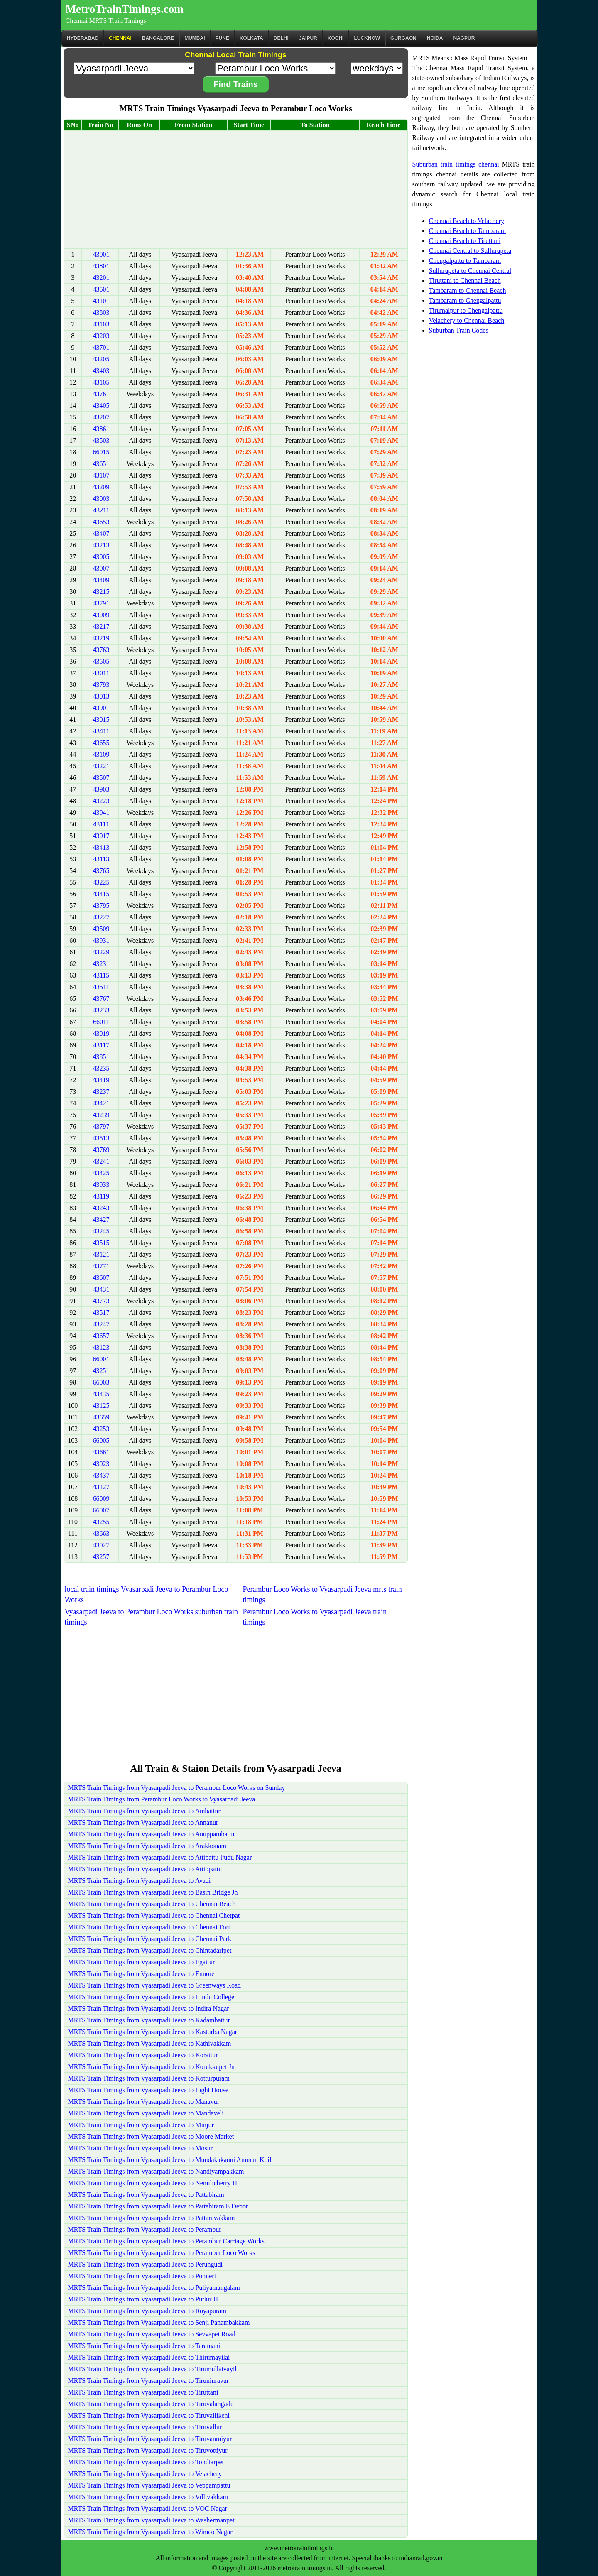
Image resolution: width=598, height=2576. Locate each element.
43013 (101, 696)
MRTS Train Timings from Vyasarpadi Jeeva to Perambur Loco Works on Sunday (176, 1787)
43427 (101, 1219)
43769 (101, 1149)
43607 (101, 1277)
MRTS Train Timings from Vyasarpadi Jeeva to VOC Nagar (147, 2508)
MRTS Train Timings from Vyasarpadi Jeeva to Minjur (141, 2124)
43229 (101, 952)
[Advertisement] (236, 190)
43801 (101, 266)
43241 (101, 1161)
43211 (101, 510)
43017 (101, 835)
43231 (101, 963)
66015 (101, 452)
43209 (101, 486)
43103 (101, 324)
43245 (101, 1231)
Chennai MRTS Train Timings (106, 20)
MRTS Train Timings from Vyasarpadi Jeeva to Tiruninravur (148, 2380)
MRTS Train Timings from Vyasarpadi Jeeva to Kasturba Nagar (153, 2031)
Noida (435, 38)
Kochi (336, 38)
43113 (101, 859)
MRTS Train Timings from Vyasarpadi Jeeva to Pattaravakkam (151, 2217)
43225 (101, 882)
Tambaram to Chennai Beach (467, 290)
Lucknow (367, 38)
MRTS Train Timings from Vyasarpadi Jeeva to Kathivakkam (149, 2043)
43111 (101, 824)
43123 (101, 1347)
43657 (101, 1335)
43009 (101, 614)
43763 (101, 649)
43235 (101, 1068)
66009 (101, 1498)
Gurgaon (403, 38)
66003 (101, 1382)
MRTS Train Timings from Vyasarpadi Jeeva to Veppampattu (149, 2485)
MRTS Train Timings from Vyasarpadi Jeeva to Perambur (144, 2229)
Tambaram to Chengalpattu (465, 300)
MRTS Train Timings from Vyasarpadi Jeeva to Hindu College (151, 1996)
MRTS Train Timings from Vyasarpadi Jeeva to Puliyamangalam (154, 2287)
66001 (101, 1359)
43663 (101, 1533)
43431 (101, 1289)
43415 (101, 893)
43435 (101, 1393)
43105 (101, 382)
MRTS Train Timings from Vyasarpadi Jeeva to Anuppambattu (151, 1834)
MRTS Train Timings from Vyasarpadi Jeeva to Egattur (141, 1962)
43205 (101, 359)
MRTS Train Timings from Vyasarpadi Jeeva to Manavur (144, 2101)
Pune (222, 38)
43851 (101, 1056)
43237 (101, 1091)
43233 (101, 1010)
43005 (101, 556)
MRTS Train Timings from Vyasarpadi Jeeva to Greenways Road (154, 1985)
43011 (101, 672)
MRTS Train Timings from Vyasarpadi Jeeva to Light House (148, 2089)
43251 (101, 1370)
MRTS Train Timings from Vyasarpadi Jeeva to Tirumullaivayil (152, 2369)
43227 (101, 917)
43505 (101, 661)
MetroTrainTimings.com (125, 9)
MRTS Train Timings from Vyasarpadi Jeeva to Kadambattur (149, 2020)
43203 (101, 335)
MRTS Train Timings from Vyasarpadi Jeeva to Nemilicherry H (153, 2182)
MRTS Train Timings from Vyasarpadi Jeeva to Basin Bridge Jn (153, 1892)
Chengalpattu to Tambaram (465, 260)
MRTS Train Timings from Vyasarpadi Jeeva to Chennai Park (149, 1938)
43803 (101, 312)
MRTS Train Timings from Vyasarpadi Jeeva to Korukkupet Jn (151, 2066)
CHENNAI (120, 38)
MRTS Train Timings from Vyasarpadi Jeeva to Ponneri (142, 2275)
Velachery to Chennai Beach (467, 320)
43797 (101, 1126)
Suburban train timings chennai (455, 164)
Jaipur (308, 38)
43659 (101, 1417)
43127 (101, 1486)
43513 (101, 1138)
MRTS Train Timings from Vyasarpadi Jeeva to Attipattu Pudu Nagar (160, 1857)
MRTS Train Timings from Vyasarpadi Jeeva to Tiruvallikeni (149, 2415)
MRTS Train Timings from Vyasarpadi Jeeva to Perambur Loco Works (161, 2252)
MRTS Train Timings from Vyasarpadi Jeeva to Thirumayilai (149, 2357)
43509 (101, 928)
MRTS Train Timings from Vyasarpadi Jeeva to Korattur (143, 2055)
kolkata (251, 38)
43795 (101, 905)
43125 (101, 1405)
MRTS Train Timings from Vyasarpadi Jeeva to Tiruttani (143, 2392)
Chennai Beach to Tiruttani (465, 240)
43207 (101, 417)
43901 (101, 707)
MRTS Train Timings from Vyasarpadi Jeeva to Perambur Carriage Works (166, 2241)
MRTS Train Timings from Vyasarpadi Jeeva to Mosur (140, 2148)
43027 (101, 1545)
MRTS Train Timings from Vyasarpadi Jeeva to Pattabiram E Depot (158, 2206)
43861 (101, 428)
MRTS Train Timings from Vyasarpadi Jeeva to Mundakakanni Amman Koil (170, 2159)
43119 (101, 1196)
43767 (101, 998)
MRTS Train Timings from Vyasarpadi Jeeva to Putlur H (143, 2299)
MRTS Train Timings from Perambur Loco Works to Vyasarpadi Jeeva (161, 1799)
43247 (101, 1324)
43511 (101, 986)
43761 (101, 393)
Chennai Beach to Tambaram (467, 230)
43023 (101, 1463)
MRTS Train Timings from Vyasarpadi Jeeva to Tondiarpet (146, 2462)
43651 (101, 463)
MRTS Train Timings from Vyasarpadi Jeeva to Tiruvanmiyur (150, 2438)
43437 (101, 1475)
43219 (101, 638)
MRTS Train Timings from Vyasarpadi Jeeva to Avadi (139, 1880)
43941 (101, 812)
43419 (101, 1079)
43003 (101, 498)
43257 (101, 1556)
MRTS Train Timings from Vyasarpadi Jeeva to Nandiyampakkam (156, 2171)
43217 (101, 626)
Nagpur (464, 38)
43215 (101, 591)
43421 (101, 1103)
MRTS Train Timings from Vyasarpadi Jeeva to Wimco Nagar (150, 2531)
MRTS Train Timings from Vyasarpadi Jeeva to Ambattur (144, 1810)
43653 (101, 521)
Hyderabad (83, 38)
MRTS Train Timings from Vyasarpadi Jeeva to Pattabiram (146, 2194)
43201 (101, 277)
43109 (101, 754)
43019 (101, 1033)
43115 (101, 975)
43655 (101, 742)
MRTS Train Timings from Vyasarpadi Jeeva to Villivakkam (148, 2496)
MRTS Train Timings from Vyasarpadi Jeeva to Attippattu (145, 1869)
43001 (101, 254)
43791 (101, 603)
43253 (101, 1428)
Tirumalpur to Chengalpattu (466, 310)
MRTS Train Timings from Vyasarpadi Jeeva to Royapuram (147, 2310)
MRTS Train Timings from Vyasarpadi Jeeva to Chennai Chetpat (154, 1915)
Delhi (281, 38)
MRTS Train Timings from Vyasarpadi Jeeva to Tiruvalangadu (151, 2403)
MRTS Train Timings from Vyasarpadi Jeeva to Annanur (143, 1822)
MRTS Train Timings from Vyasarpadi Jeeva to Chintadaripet (150, 1950)
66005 (101, 1440)
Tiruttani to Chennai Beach (465, 280)
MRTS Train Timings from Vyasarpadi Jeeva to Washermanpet (151, 2520)
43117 (101, 1045)
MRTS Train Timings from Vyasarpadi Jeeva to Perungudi (145, 2264)
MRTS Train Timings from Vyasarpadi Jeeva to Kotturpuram (149, 2078)
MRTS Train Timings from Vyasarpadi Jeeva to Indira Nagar (148, 2008)
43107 (101, 475)
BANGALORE (158, 38)
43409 (101, 579)
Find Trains (235, 84)
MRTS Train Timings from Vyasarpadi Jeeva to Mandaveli (146, 2113)
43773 (101, 1300)
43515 (101, 1242)
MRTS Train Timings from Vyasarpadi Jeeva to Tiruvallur (145, 2427)
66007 (101, 1510)
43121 (101, 1254)
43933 (101, 1184)
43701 (101, 347)
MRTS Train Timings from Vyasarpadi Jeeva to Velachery (145, 2473)
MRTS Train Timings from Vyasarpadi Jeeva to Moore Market (151, 2136)
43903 (101, 789)
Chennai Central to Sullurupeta (470, 250)
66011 (101, 1021)
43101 (101, 300)
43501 (101, 289)
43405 (101, 405)
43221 (101, 766)
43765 (101, 870)
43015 (101, 719)
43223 (101, 800)
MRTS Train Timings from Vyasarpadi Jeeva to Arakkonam (147, 1845)
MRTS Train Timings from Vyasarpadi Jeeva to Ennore (141, 1973)
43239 (101, 1114)
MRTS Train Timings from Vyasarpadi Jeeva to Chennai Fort (149, 1927)
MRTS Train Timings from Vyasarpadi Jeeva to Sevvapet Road (151, 2334)
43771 (101, 1266)
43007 (101, 568)
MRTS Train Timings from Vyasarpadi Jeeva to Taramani (144, 2345)
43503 (101, 440)
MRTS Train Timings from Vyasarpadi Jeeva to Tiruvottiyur (148, 2450)
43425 (101, 1172)
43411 (101, 731)
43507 (101, 777)
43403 (101, 370)
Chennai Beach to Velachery (466, 220)
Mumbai (194, 38)
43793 (101, 684)
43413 (101, 847)
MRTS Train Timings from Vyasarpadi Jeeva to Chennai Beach (152, 1903)
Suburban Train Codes (458, 330)
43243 (101, 1207)
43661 (101, 1452)
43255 (101, 1521)
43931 (101, 940)
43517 (101, 1312)
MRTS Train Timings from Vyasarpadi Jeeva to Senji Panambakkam (159, 2322)
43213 (101, 545)
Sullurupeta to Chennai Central (470, 270)
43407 (101, 533)
